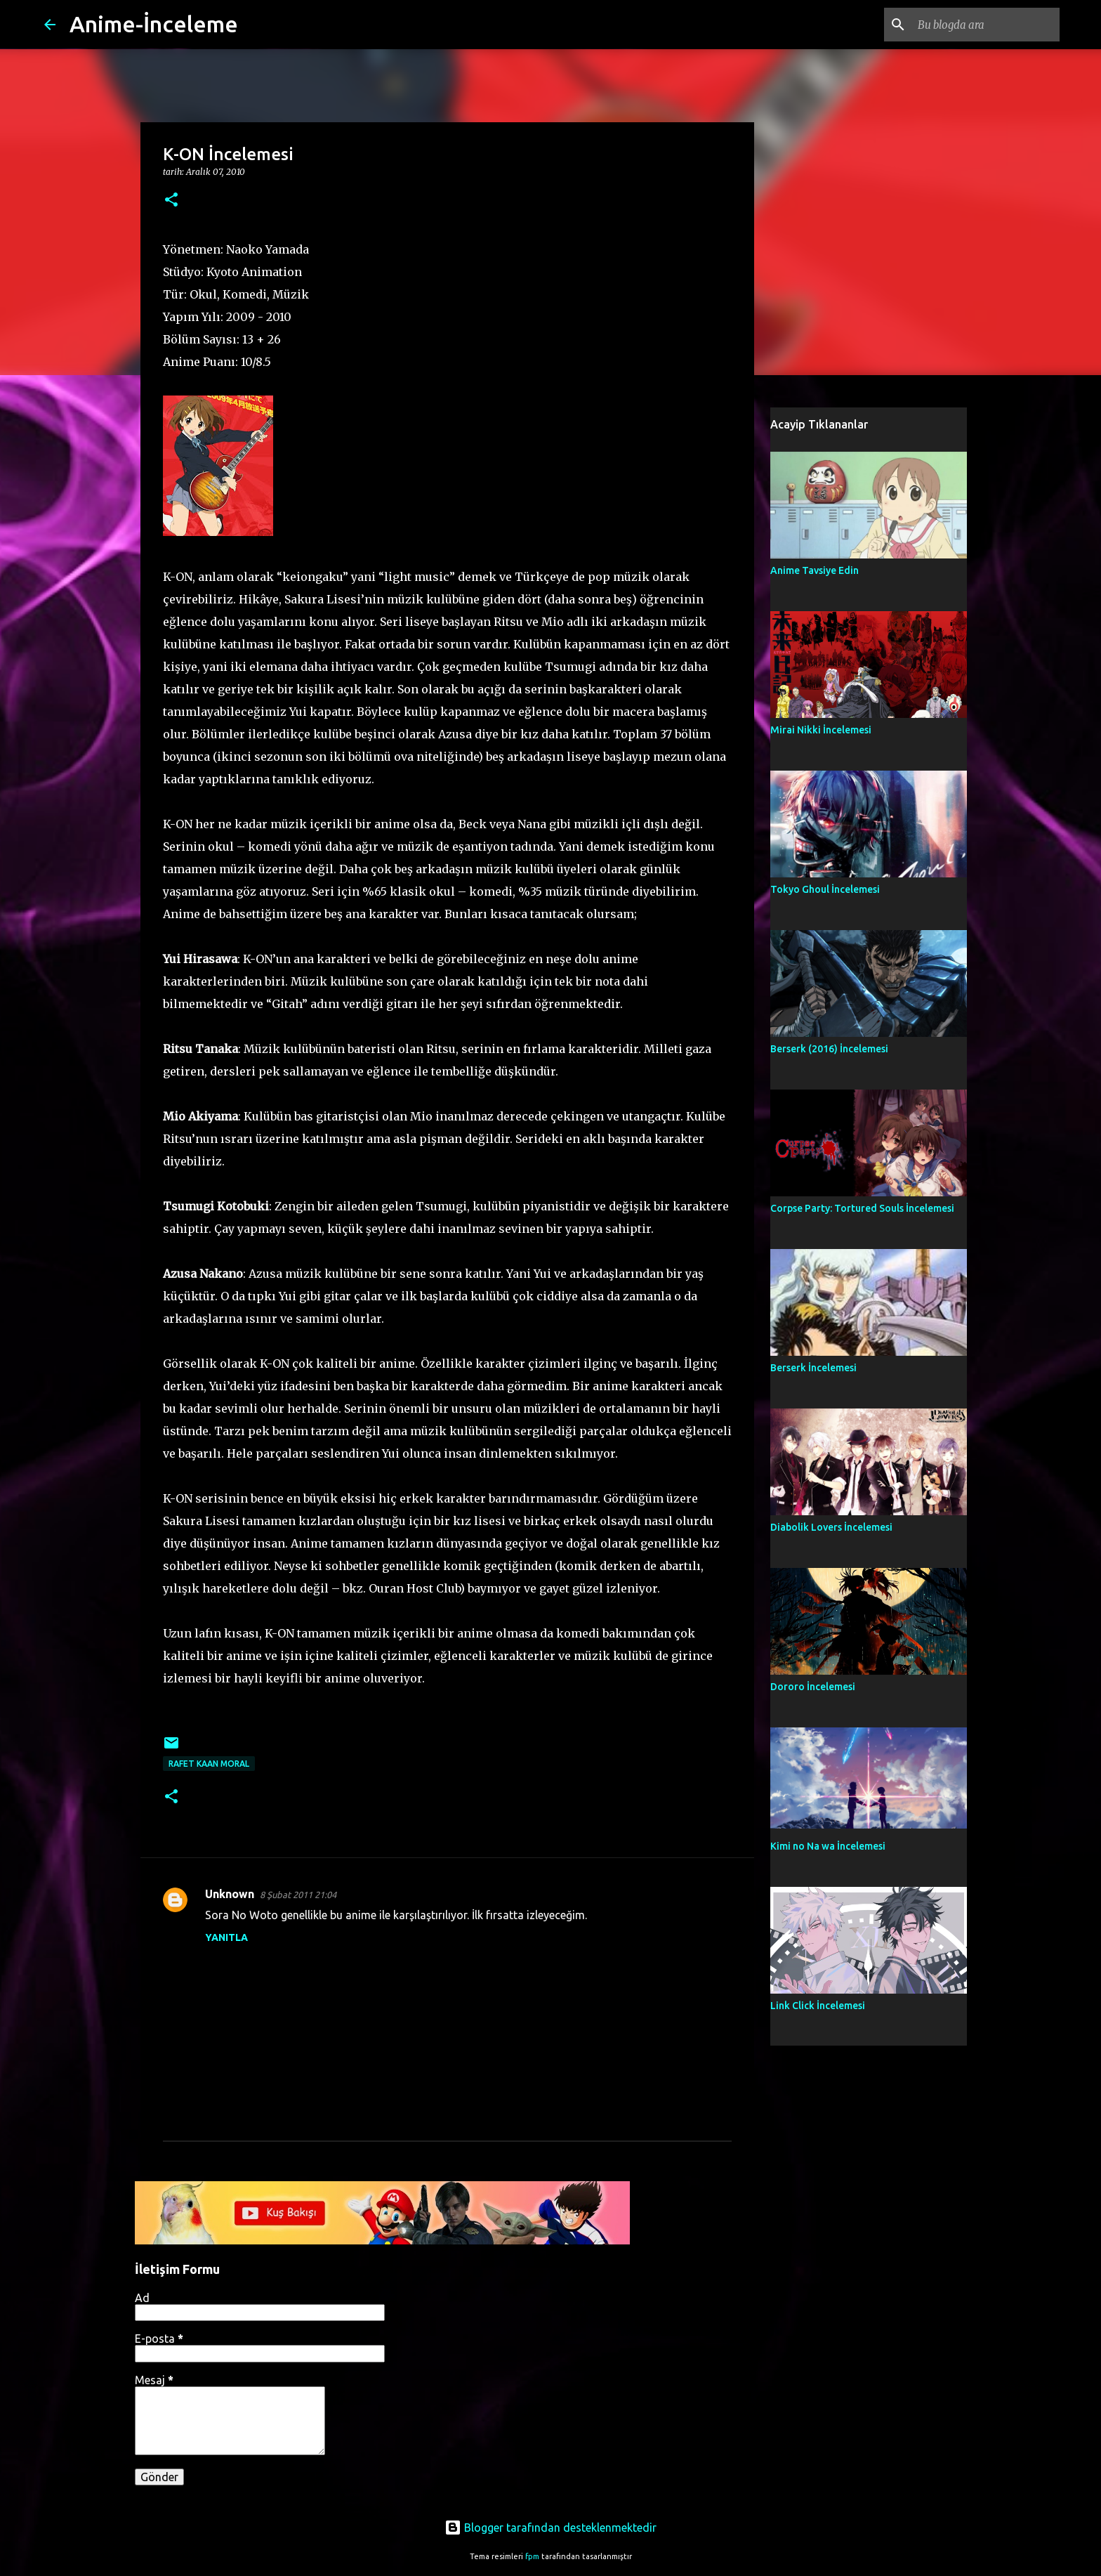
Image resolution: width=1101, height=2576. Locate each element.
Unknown (229, 1894)
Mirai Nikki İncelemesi (820, 729)
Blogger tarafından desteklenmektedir (550, 2527)
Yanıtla (226, 1937)
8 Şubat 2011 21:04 (298, 1895)
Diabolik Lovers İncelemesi (831, 1527)
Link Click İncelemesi (817, 2005)
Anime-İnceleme (154, 24)
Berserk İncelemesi (813, 1367)
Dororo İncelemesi (812, 1686)
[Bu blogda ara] (986, 24)
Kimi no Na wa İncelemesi (827, 1846)
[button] (171, 200)
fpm (532, 2556)
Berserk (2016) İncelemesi (829, 1048)
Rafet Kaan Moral (209, 1763)
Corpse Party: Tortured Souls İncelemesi (862, 1208)
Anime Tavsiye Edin (814, 570)
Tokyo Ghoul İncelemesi (825, 889)
